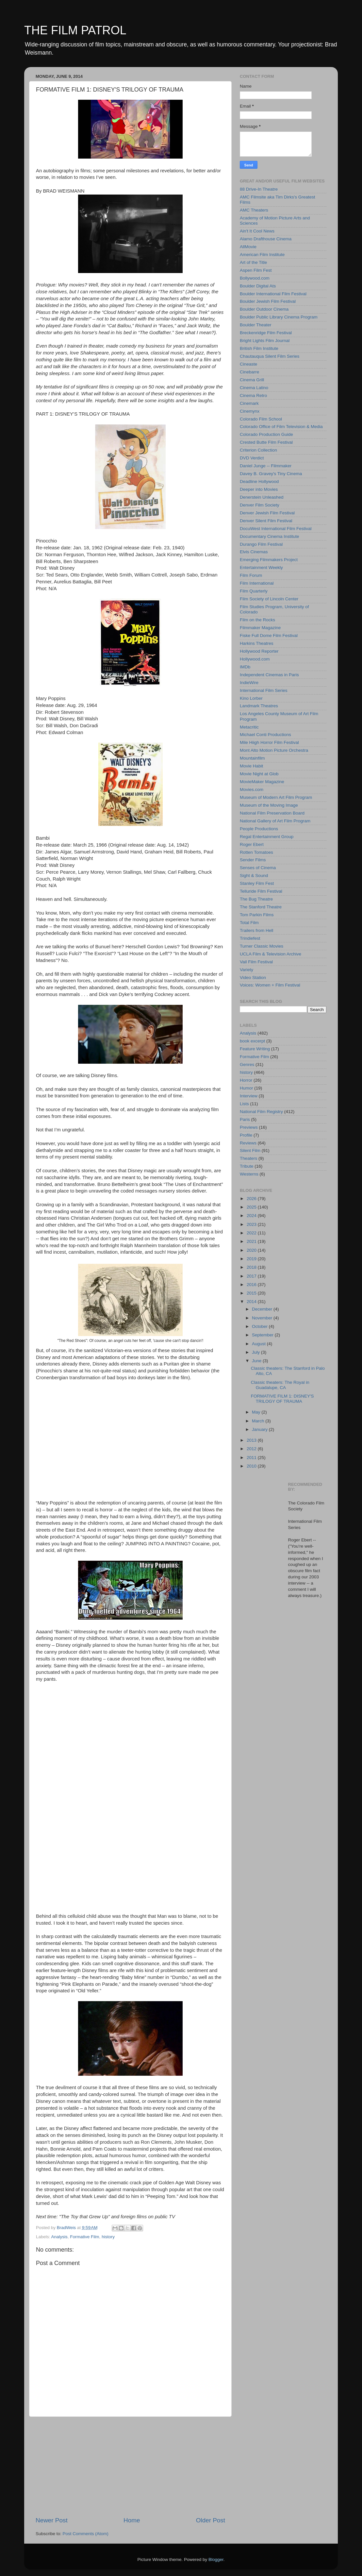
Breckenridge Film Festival (266, 332)
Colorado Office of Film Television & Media (281, 426)
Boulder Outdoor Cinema (264, 309)
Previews (249, 1127)
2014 (252, 1301)
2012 (252, 1448)
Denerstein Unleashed (262, 497)
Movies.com (251, 789)
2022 (252, 1232)
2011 (252, 1457)
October (260, 1326)
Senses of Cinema (258, 867)
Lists (244, 1103)
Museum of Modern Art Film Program (276, 797)
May (256, 1412)
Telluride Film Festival (261, 891)
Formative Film (84, 2236)
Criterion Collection (258, 450)
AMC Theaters (254, 210)
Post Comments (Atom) (85, 2533)
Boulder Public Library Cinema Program (279, 317)
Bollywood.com (255, 278)
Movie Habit (251, 766)
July (256, 1352)
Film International (257, 583)
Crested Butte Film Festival (266, 442)
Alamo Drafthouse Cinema (265, 238)
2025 (252, 1207)
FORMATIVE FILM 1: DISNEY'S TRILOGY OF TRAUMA (282, 1399)
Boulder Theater (256, 324)
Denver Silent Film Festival (266, 520)
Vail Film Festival (256, 961)
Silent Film (250, 1150)
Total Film (249, 922)
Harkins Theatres (256, 643)
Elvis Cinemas (254, 551)
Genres (247, 1064)
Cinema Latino (254, 387)
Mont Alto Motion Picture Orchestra (274, 750)
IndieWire (249, 682)
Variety (246, 969)
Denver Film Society (259, 505)
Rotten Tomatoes (256, 852)
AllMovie (248, 246)
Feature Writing (255, 1048)
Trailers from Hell (256, 930)
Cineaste (248, 364)
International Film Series (264, 690)
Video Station (253, 977)
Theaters (248, 1158)
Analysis (59, 2236)
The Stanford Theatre (261, 906)
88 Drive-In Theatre (259, 189)
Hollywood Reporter (259, 651)
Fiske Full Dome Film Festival (269, 635)
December (262, 1309)
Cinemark (249, 403)
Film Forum (251, 575)
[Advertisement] (130, 2466)
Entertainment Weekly (261, 567)
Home (131, 2520)
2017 (252, 1276)
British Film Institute (259, 348)
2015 (252, 1293)
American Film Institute (262, 254)
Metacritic (249, 727)
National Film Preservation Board (272, 813)
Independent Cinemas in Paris (269, 674)
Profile (246, 1135)
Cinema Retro (253, 395)
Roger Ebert (252, 844)
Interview (248, 1095)
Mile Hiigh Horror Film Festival (269, 742)
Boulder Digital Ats (258, 285)
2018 (252, 1267)
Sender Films (253, 859)
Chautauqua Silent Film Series (269, 356)
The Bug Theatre (256, 899)
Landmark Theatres (259, 705)
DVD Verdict (252, 457)
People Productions (259, 828)
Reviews (248, 1143)
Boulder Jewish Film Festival (268, 301)
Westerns (249, 1174)
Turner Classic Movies (261, 946)
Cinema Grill (252, 379)
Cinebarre (249, 371)
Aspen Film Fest (256, 270)
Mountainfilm (252, 758)
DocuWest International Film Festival (276, 528)
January (260, 1429)
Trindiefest (250, 938)
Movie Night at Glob (259, 773)
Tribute (247, 1166)
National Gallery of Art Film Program (275, 820)
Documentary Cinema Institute (269, 536)
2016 (252, 1284)
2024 (252, 1215)
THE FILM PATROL (75, 30)
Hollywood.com (255, 659)
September (263, 1334)
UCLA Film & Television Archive (270, 954)
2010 (252, 1466)
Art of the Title (253, 262)
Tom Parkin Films (257, 914)
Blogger (215, 2559)
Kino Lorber (251, 698)
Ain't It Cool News (257, 231)
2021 (252, 1241)
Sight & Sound (254, 875)
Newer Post (52, 2520)
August (259, 1343)
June (257, 1360)
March (258, 1420)
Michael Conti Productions (265, 734)
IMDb (245, 666)
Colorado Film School (261, 419)
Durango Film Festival (261, 544)
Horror (246, 1080)
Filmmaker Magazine (260, 627)
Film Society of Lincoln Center (269, 598)
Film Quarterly (254, 591)
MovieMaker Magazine (262, 781)
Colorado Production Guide (266, 434)
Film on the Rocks (257, 619)
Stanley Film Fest (257, 883)
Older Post (210, 2520)
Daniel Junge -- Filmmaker (265, 465)
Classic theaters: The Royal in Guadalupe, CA (280, 1385)
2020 (252, 1250)
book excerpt (252, 1041)
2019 (252, 1258)
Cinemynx (249, 411)
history (108, 2236)
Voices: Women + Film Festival (270, 985)
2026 (252, 1198)
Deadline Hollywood (259, 481)
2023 (252, 1224)
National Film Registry (261, 1111)
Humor (246, 1088)
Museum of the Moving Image (269, 805)
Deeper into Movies (259, 489)
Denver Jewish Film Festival (267, 512)
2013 (252, 1440)
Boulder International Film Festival (273, 293)
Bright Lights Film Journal (264, 340)
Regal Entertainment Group (266, 836)
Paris (245, 1119)
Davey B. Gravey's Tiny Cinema (271, 473)
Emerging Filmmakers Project (269, 559)
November (262, 1317)
